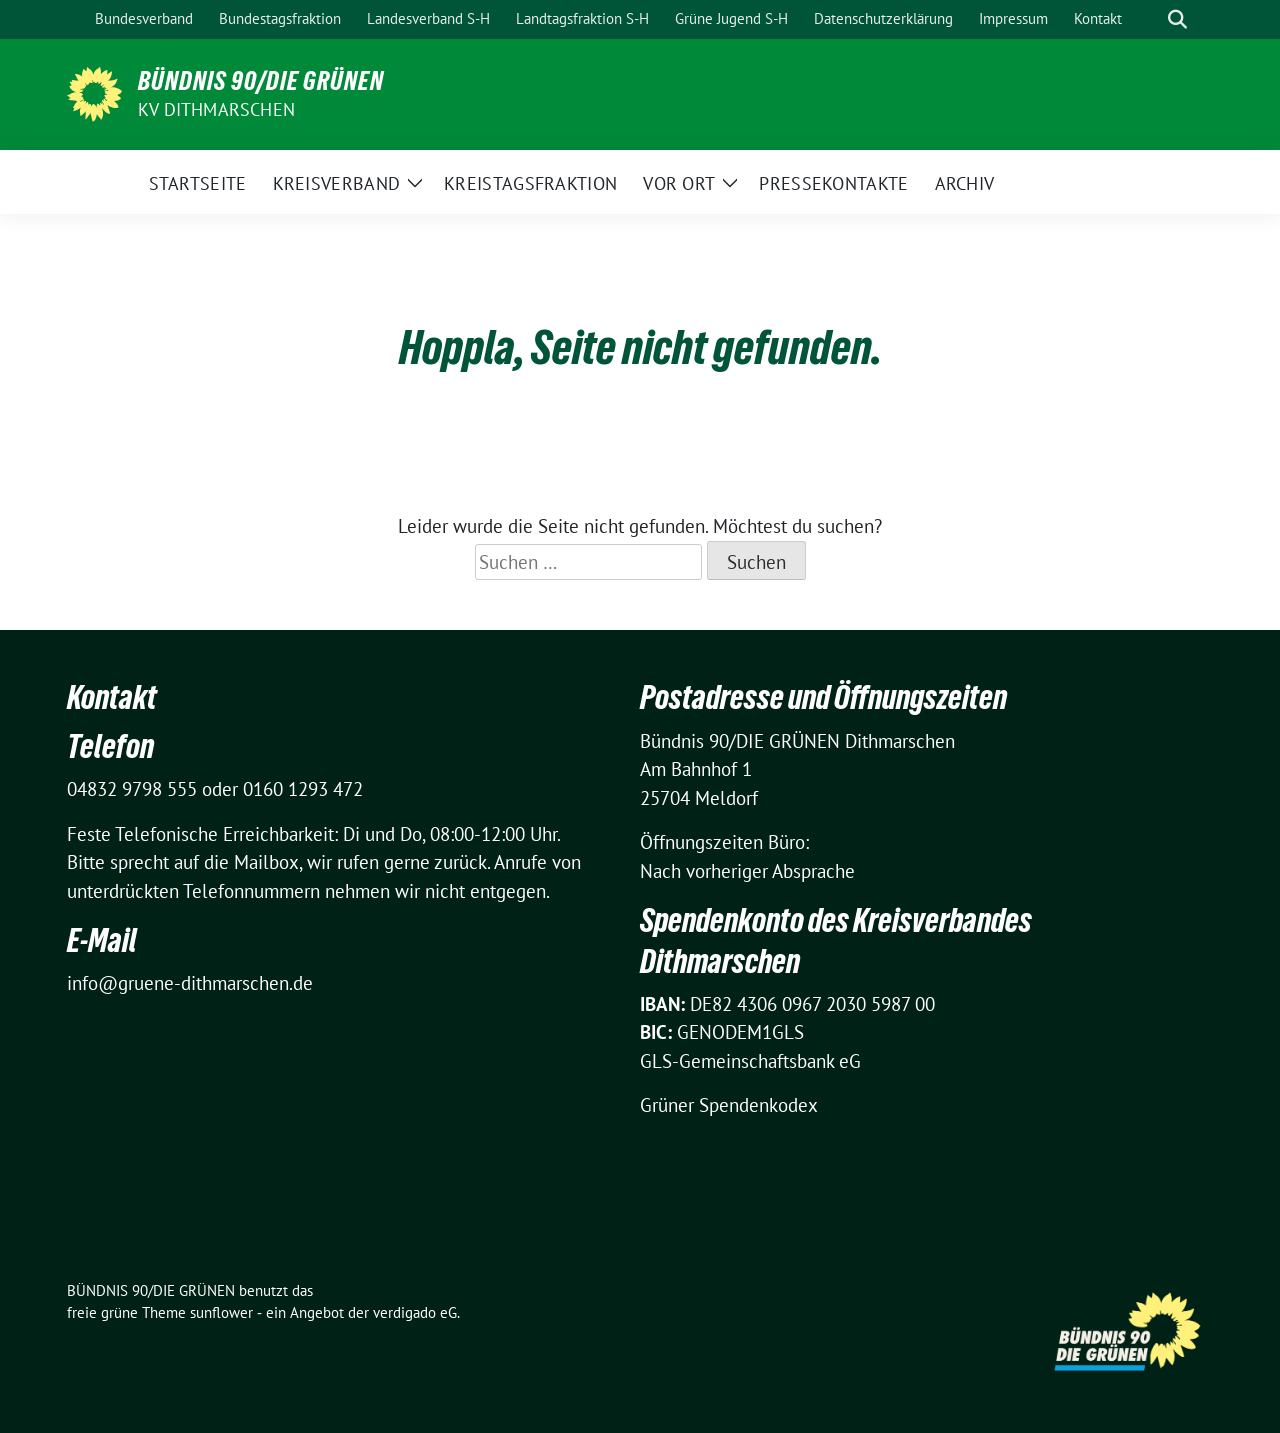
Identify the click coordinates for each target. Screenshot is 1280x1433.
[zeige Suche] (1177, 19)
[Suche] (1149, 19)
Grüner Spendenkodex (729, 1105)
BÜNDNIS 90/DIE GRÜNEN (261, 81)
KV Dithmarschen (216, 109)
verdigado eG (415, 1312)
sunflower (221, 1312)
